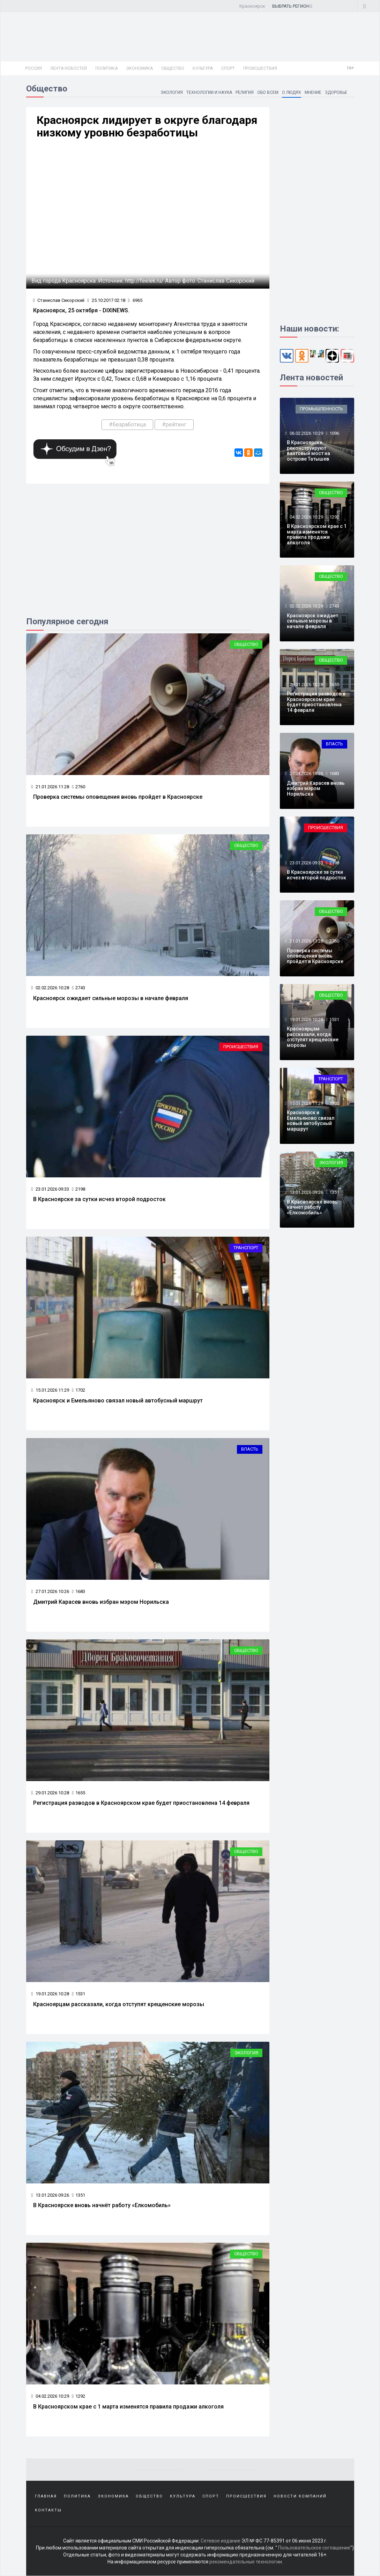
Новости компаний (300, 2496)
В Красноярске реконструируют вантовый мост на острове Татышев (308, 450)
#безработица (127, 424)
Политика (106, 68)
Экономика (139, 68)
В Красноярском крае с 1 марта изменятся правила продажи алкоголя (128, 2406)
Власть (249, 1449)
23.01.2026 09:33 (50, 1189)
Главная (46, 2496)
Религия (245, 92)
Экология (171, 92)
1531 (78, 1993)
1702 (78, 1390)
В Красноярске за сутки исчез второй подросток (99, 1199)
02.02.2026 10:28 (50, 987)
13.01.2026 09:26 (50, 2195)
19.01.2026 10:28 (50, 1993)
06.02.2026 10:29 (306, 433)
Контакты (48, 2510)
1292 (78, 2396)
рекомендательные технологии (245, 2562)
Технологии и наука (209, 92)
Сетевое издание (220, 2541)
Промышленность (321, 408)
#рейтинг (174, 424)
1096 (334, 433)
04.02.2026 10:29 (50, 2396)
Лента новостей (68, 68)
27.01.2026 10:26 (50, 1591)
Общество (172, 68)
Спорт (228, 68)
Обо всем (267, 92)
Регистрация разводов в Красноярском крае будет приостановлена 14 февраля (141, 1803)
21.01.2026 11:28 (50, 786)
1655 (78, 1792)
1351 (78, 2195)
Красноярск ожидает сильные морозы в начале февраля (110, 998)
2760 (78, 786)
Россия (33, 68)
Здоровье (336, 92)
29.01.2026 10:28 (50, 1792)
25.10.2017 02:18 (106, 300)
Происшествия (260, 68)
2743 (78, 987)
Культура (203, 68)
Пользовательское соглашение (314, 2548)
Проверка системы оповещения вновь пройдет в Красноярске (117, 797)
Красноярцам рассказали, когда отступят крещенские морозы (118, 2004)
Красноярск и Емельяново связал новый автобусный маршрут (118, 1400)
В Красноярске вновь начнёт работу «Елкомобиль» (102, 2205)
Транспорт (245, 1247)
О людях (291, 92)
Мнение (313, 92)
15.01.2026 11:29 (50, 1390)
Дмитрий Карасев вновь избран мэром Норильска (101, 1602)
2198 (78, 1189)
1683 (78, 1591)
